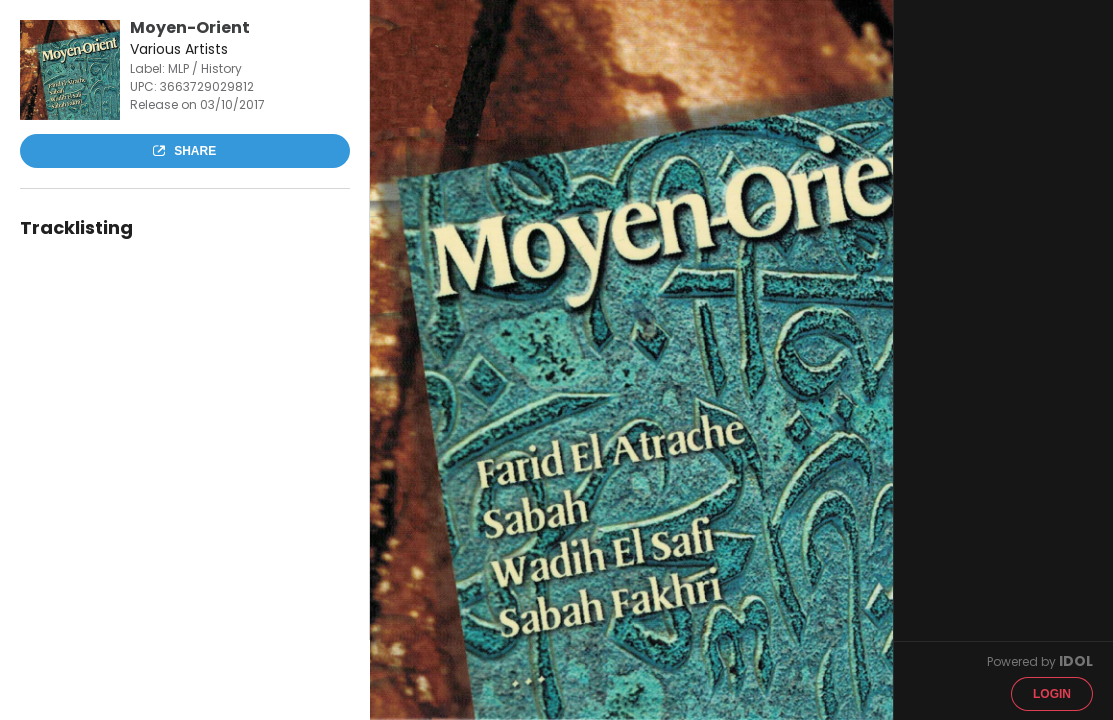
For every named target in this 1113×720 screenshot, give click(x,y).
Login (1052, 694)
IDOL (1076, 661)
